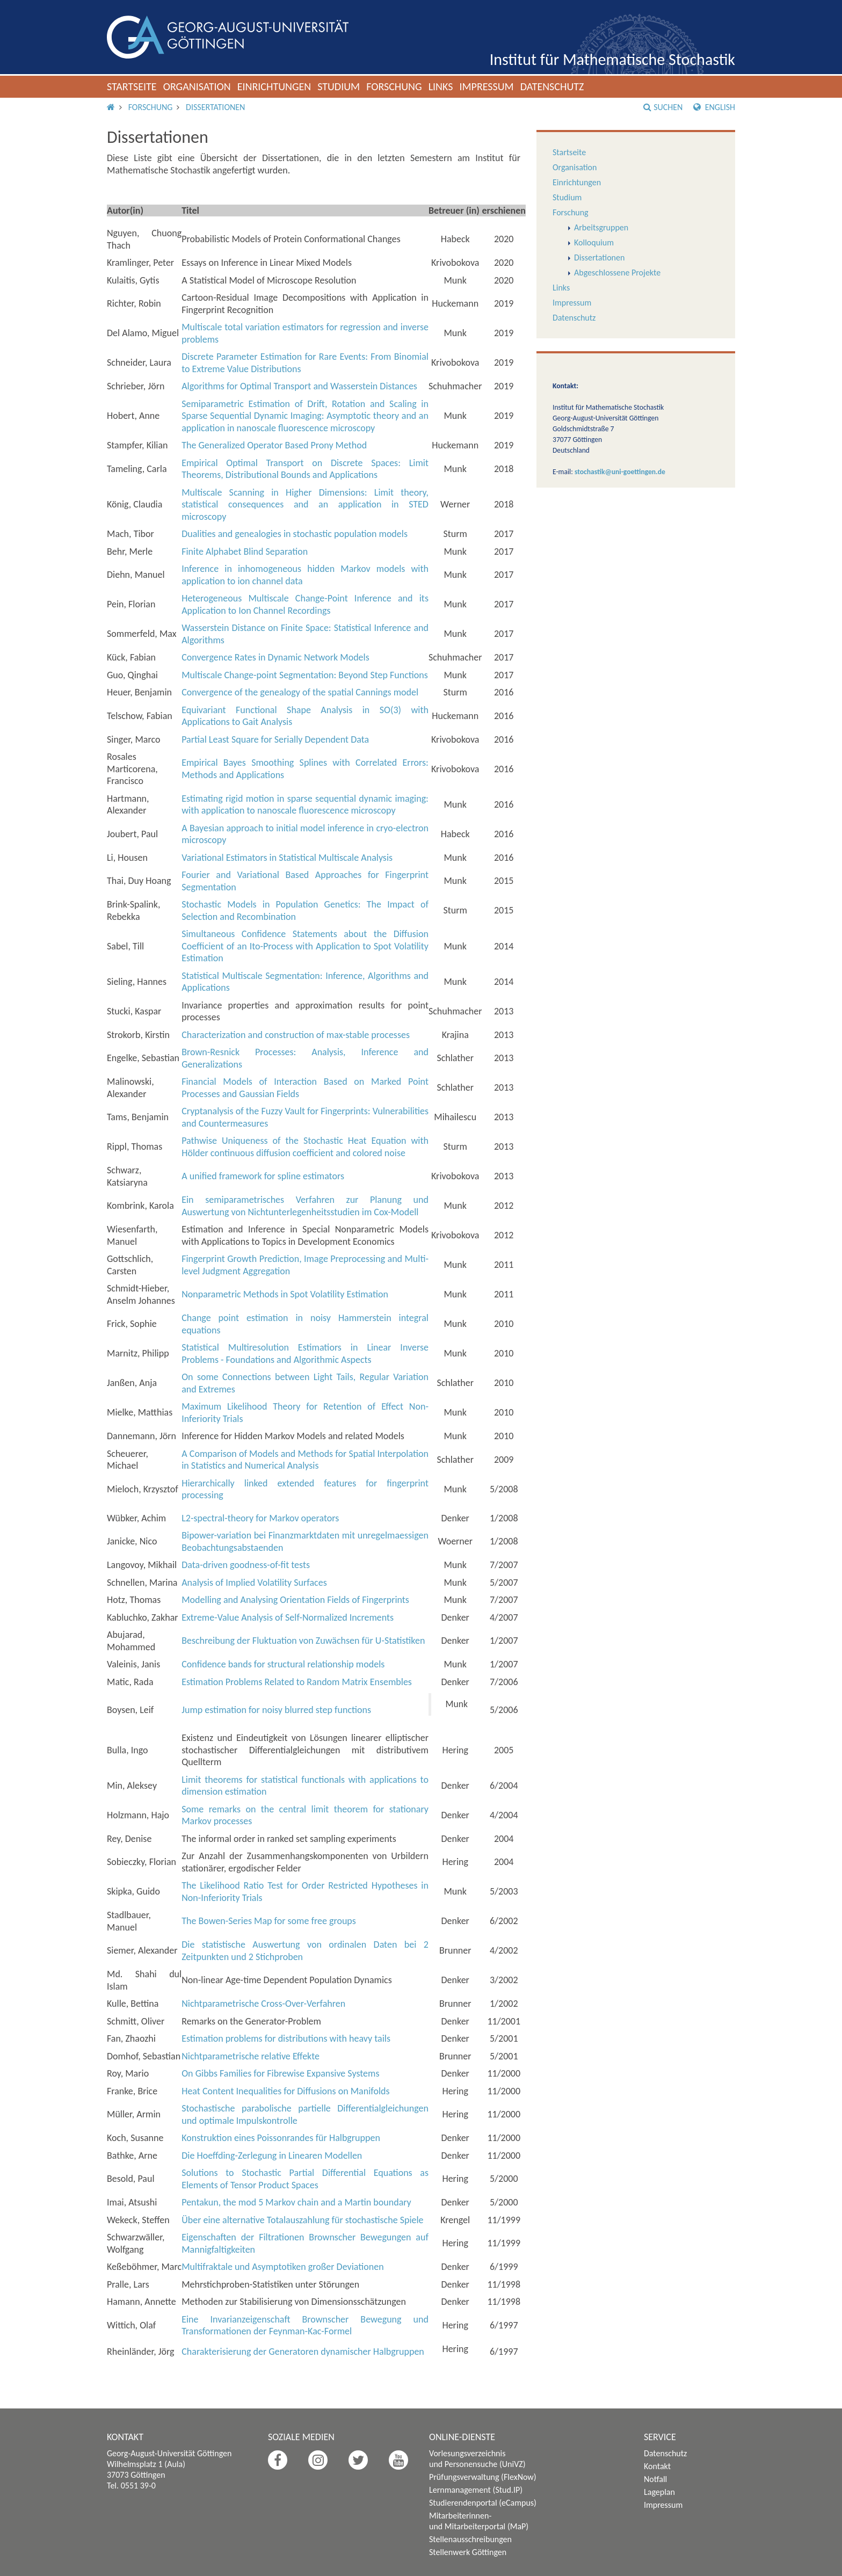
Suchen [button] (663, 107)
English (714, 107)
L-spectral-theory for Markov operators (260, 1518)
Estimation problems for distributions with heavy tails (286, 2038)
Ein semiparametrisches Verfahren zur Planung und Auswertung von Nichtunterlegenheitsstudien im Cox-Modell (305, 1206)
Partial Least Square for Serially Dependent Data (275, 739)
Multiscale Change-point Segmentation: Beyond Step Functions (305, 675)
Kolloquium (594, 242)
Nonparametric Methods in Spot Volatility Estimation (285, 1294)
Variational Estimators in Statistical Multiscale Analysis (287, 857)
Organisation (197, 86)
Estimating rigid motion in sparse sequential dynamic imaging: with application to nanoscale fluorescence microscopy (305, 805)
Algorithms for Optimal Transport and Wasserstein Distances (299, 386)
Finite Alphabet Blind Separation (245, 551)
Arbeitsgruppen (601, 227)
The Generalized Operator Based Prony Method (274, 445)
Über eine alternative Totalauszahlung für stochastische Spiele (302, 2220)
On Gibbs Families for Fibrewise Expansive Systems (280, 2073)
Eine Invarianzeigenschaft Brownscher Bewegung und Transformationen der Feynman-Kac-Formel (305, 2325)
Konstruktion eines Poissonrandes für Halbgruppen (281, 2138)
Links (441, 86)
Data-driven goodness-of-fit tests (246, 1565)
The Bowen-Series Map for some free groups (269, 1921)
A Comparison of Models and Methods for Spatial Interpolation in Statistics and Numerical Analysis (305, 1460)
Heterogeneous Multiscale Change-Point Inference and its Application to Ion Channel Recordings (305, 604)
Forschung (394, 86)
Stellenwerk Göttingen (467, 2552)
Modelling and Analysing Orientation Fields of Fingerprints (295, 1600)
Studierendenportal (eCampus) (482, 2503)
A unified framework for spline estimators (263, 1176)
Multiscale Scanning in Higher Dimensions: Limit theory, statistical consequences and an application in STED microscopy (305, 505)
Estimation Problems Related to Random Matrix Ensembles (297, 1682)
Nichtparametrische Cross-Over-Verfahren (263, 2003)
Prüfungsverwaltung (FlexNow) (482, 2477)
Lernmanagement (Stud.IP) (475, 2490)
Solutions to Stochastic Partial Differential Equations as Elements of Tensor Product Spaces (305, 2179)
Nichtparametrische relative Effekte (251, 2056)
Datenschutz (552, 86)
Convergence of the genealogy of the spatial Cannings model (300, 692)
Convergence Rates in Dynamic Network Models (275, 657)
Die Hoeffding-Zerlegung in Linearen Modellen (272, 2155)
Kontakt (657, 2466)
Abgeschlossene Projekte (617, 272)
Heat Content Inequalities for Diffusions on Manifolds (285, 2091)
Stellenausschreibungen (470, 2539)
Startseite (132, 86)
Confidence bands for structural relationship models (283, 1664)
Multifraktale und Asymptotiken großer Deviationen (282, 2267)
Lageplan (659, 2492)
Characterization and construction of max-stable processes (296, 1035)
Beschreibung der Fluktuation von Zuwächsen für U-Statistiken (303, 1640)
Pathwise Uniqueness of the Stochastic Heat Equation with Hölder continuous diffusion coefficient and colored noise (305, 1147)
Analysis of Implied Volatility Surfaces (254, 1582)
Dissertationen (215, 107)
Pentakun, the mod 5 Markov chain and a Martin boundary (296, 2202)
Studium (338, 86)
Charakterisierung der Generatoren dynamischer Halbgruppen (303, 2351)
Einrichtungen (274, 86)
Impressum (486, 86)
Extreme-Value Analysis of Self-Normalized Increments (288, 1617)
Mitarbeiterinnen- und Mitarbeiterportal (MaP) (478, 2520)
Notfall (655, 2479)
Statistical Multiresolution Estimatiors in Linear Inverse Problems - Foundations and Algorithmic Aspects (305, 1353)
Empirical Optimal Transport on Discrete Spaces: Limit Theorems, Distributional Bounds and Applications (305, 469)
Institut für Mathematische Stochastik (612, 59)
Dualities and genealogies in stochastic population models (295, 534)
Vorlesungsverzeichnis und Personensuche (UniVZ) (477, 2458)
